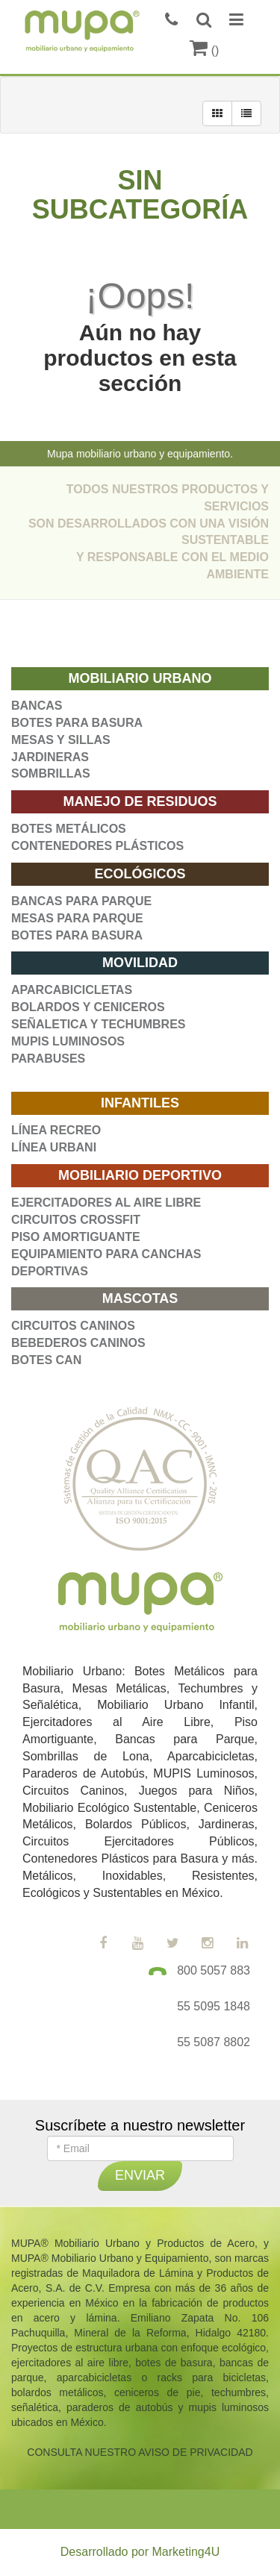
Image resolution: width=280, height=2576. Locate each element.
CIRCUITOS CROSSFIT (75, 1219)
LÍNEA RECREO (56, 1130)
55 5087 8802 (213, 2042)
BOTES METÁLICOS (68, 828)
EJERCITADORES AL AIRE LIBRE (106, 1202)
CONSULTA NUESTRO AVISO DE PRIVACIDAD (139, 2452)
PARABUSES (48, 1058)
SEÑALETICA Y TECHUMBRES (98, 1024)
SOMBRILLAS (50, 773)
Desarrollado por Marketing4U (140, 2551)
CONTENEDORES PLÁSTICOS (97, 846)
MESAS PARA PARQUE (77, 918)
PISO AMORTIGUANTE (75, 1237)
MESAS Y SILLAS (61, 740)
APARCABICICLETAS (71, 990)
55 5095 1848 (213, 2006)
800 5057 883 (213, 1970)
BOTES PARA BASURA (77, 722)
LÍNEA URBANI (53, 1147)
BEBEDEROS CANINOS (78, 1343)
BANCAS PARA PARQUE (81, 901)
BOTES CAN (46, 1360)
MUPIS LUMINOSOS (68, 1041)
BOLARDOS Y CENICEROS (88, 1007)
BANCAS (36, 705)
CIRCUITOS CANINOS (73, 1325)
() (204, 50)
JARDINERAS (50, 757)
